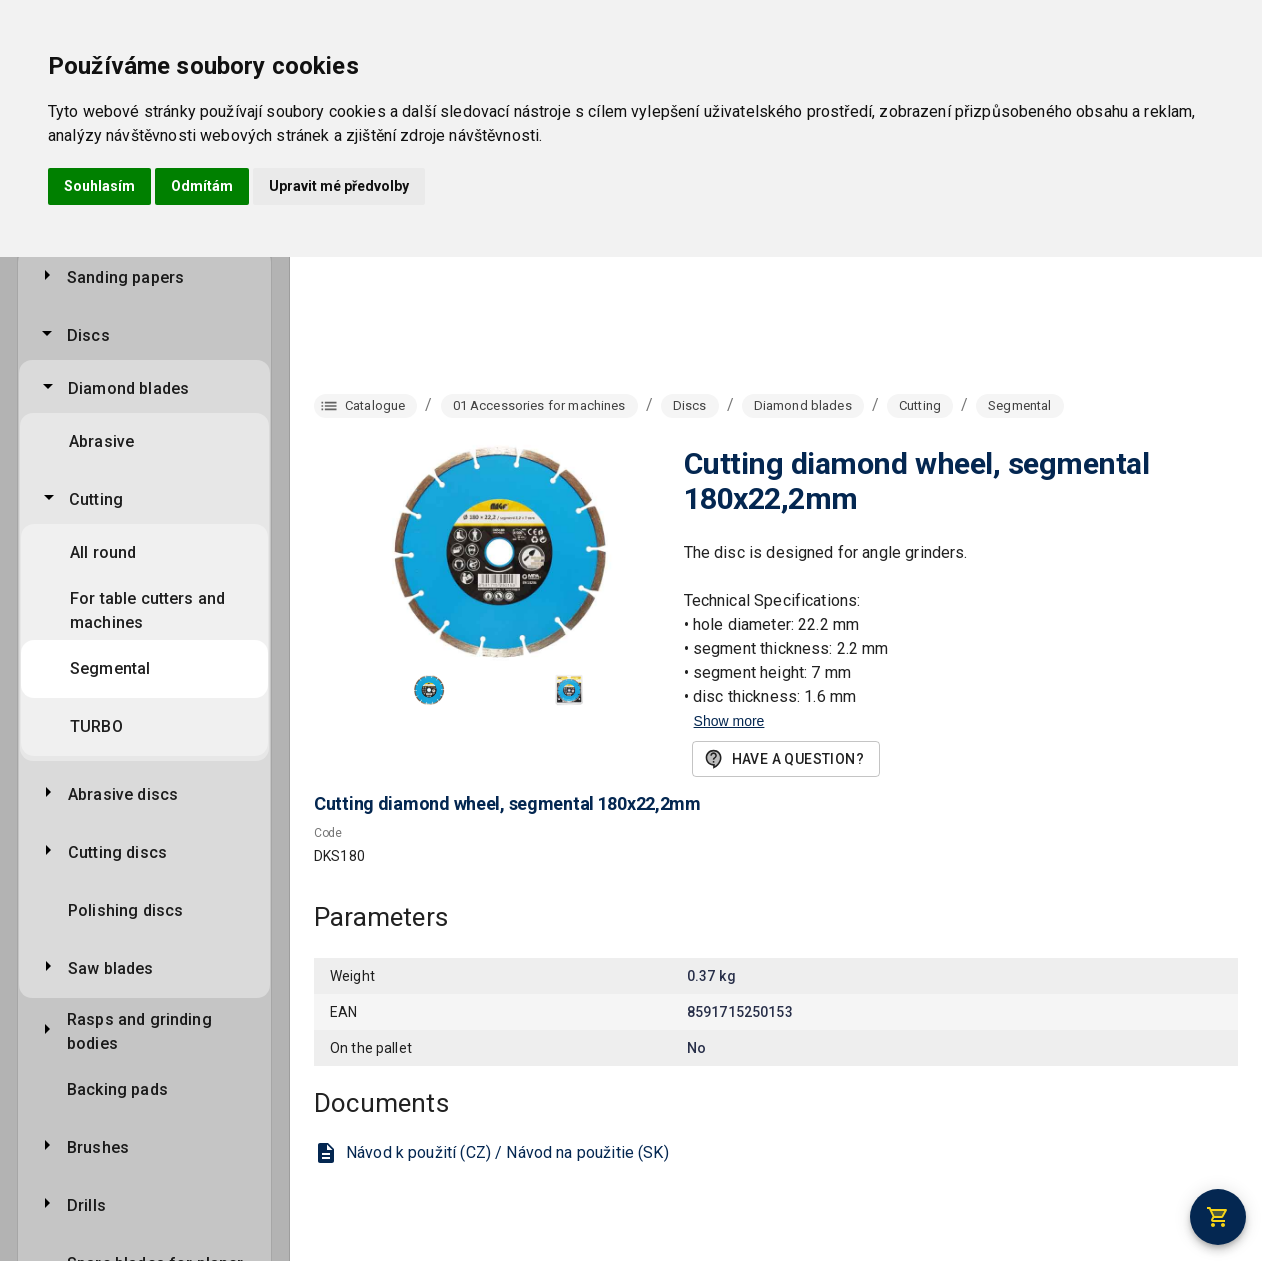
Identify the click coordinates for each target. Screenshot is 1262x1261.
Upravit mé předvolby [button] (339, 186)
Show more (729, 721)
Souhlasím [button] (99, 186)
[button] (429, 690)
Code (328, 834)
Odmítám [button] (202, 186)
